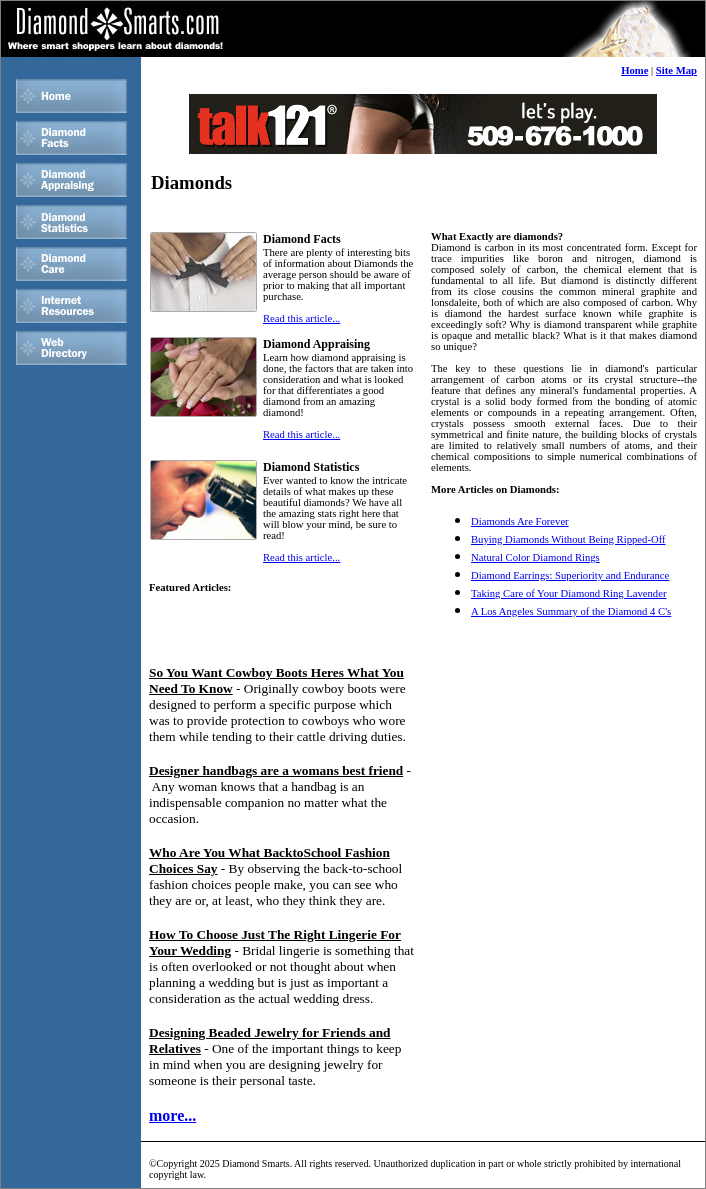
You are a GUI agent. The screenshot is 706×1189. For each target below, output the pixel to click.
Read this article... (301, 318)
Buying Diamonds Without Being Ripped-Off (568, 539)
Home (634, 70)
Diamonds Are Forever (520, 521)
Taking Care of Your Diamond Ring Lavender (568, 593)
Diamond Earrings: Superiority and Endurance (570, 575)
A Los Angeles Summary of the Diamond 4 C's (571, 611)
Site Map (676, 70)
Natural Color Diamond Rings (535, 557)
